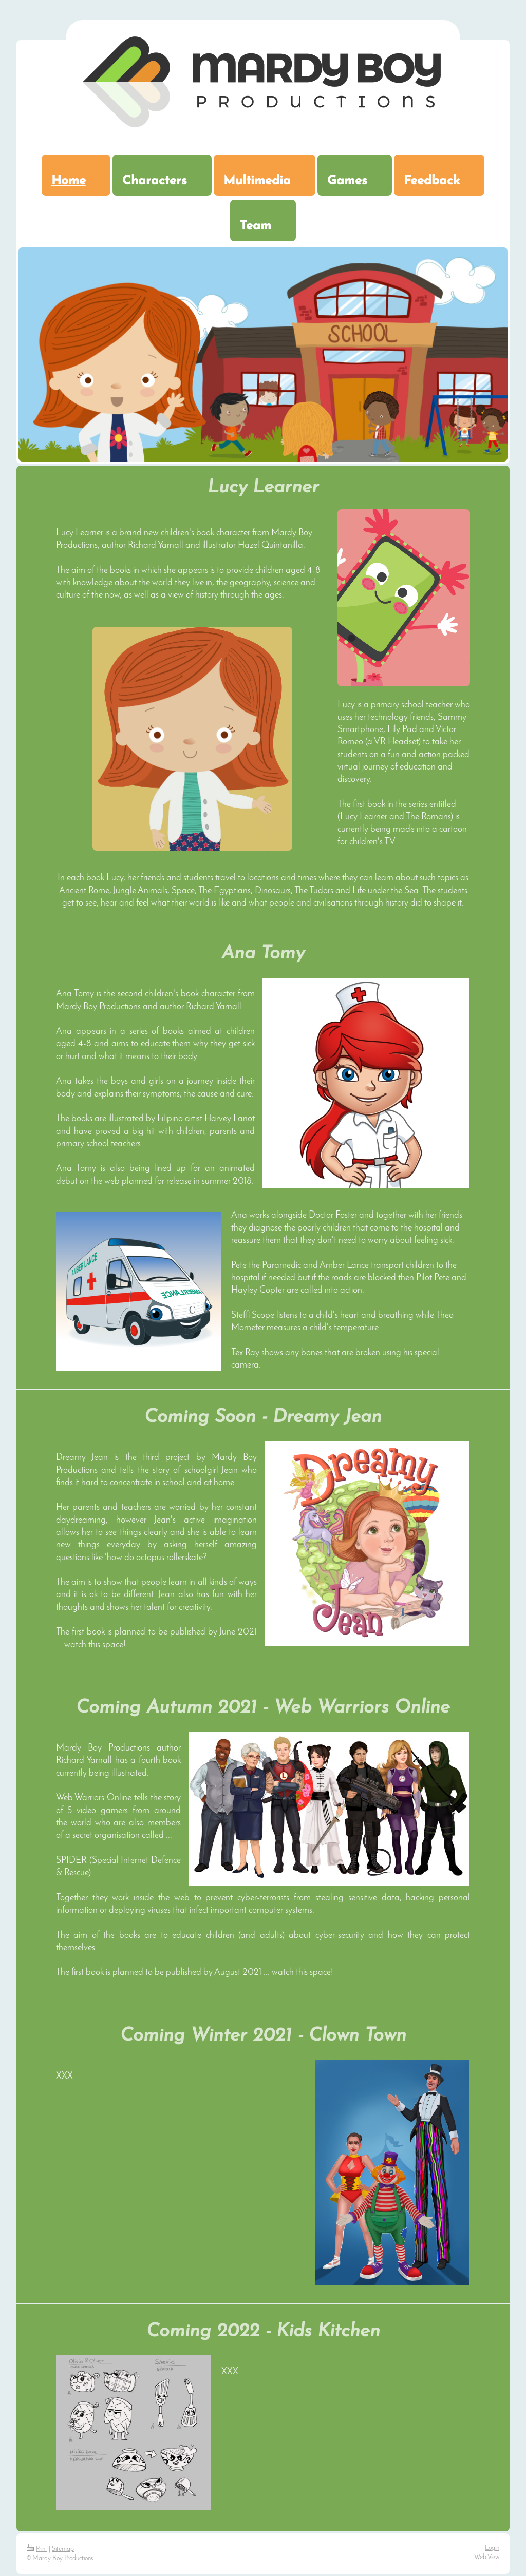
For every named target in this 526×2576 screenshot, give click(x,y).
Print (37, 2549)
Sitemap (63, 2549)
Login (492, 2548)
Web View (486, 2557)
